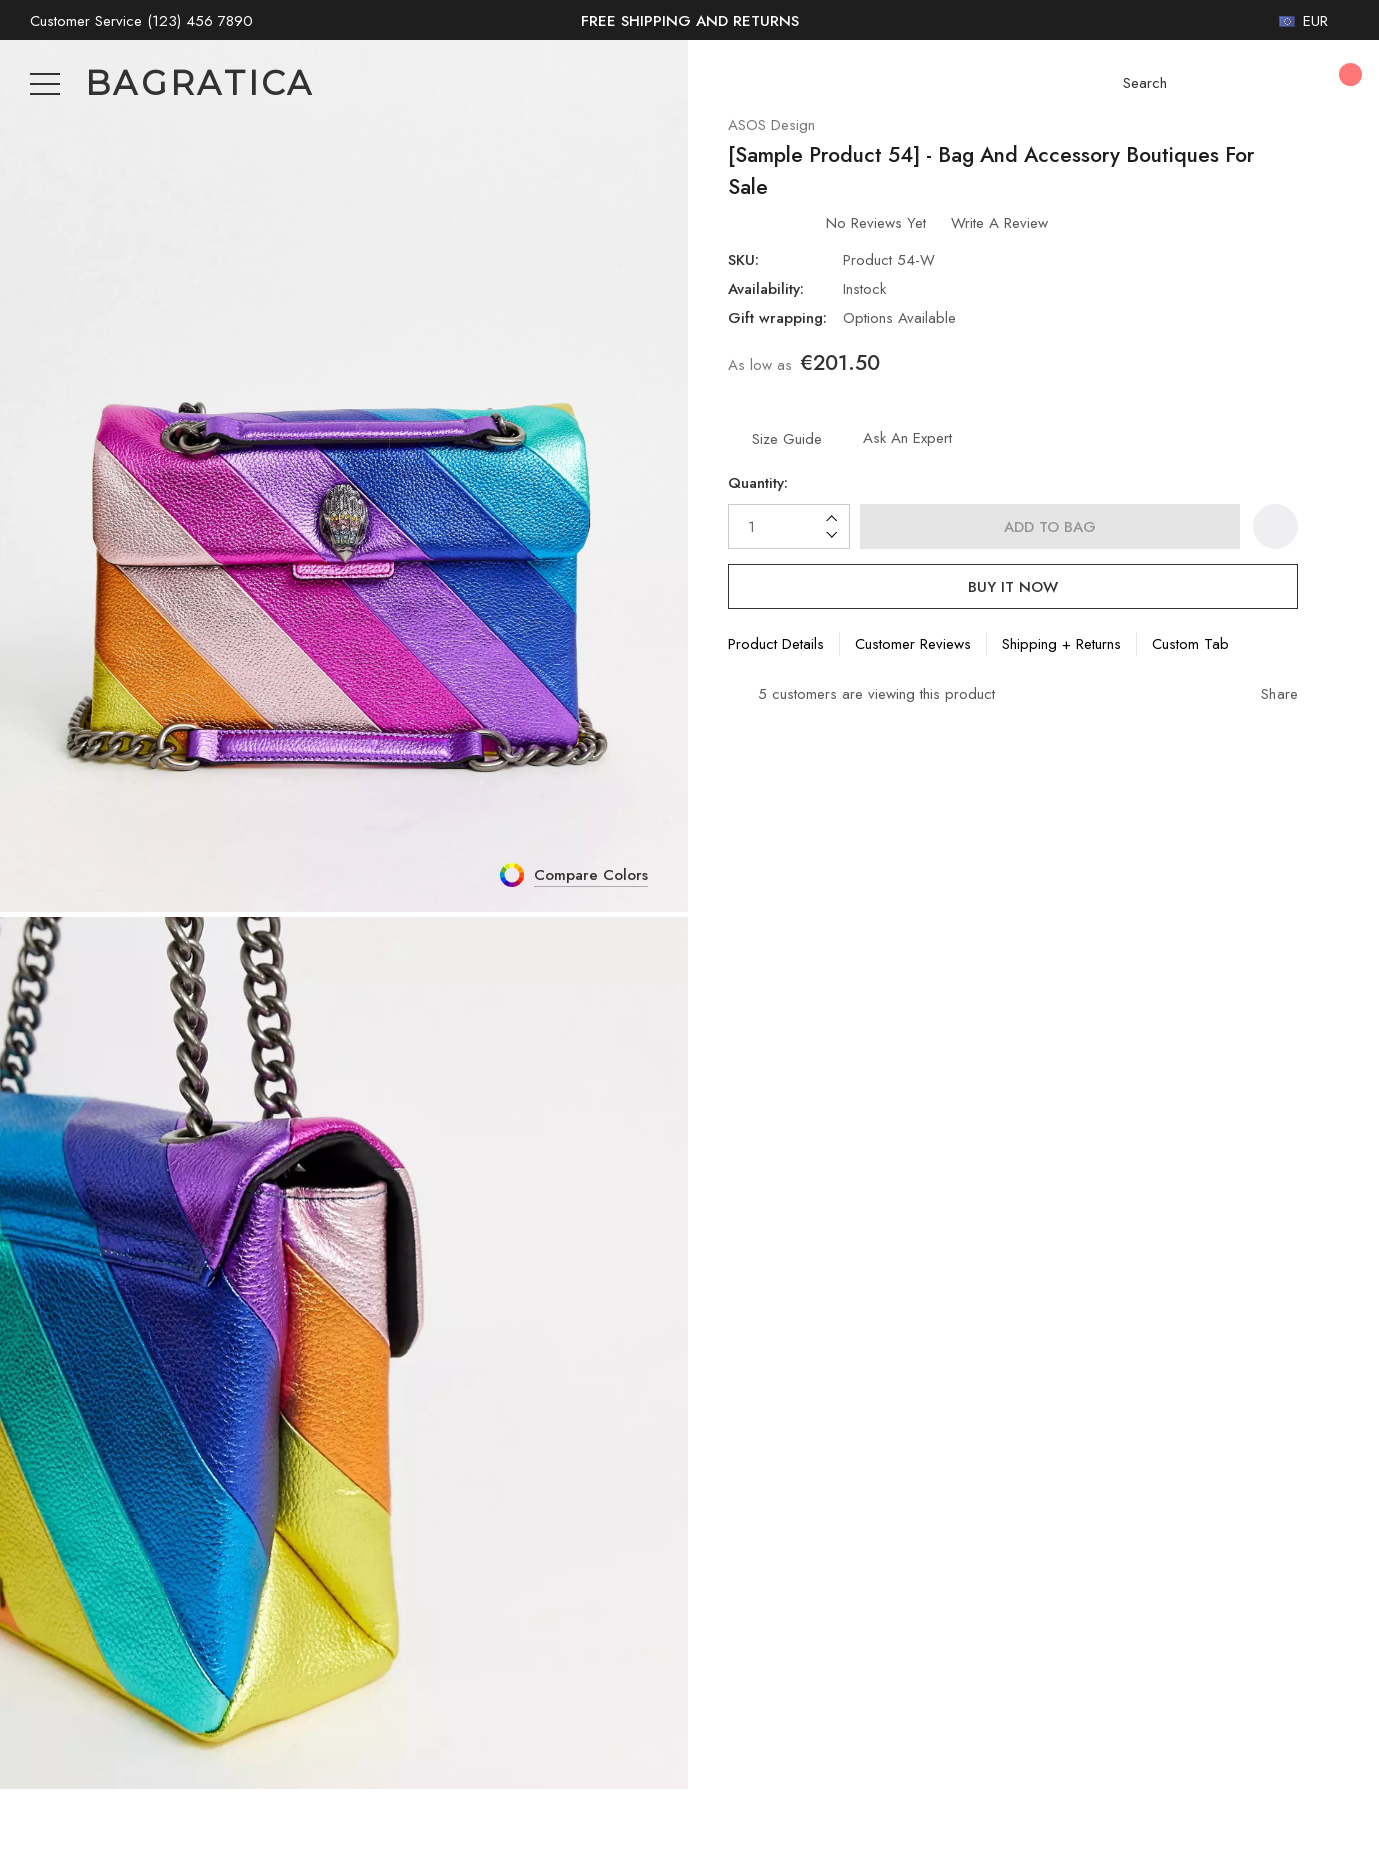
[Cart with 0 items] (1335, 83)
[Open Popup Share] (1269, 705)
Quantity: (760, 494)
